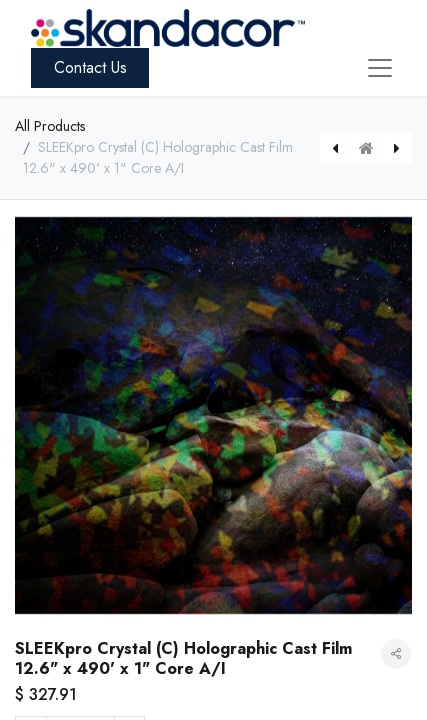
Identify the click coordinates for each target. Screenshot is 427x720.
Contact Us (90, 67)
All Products (50, 126)
